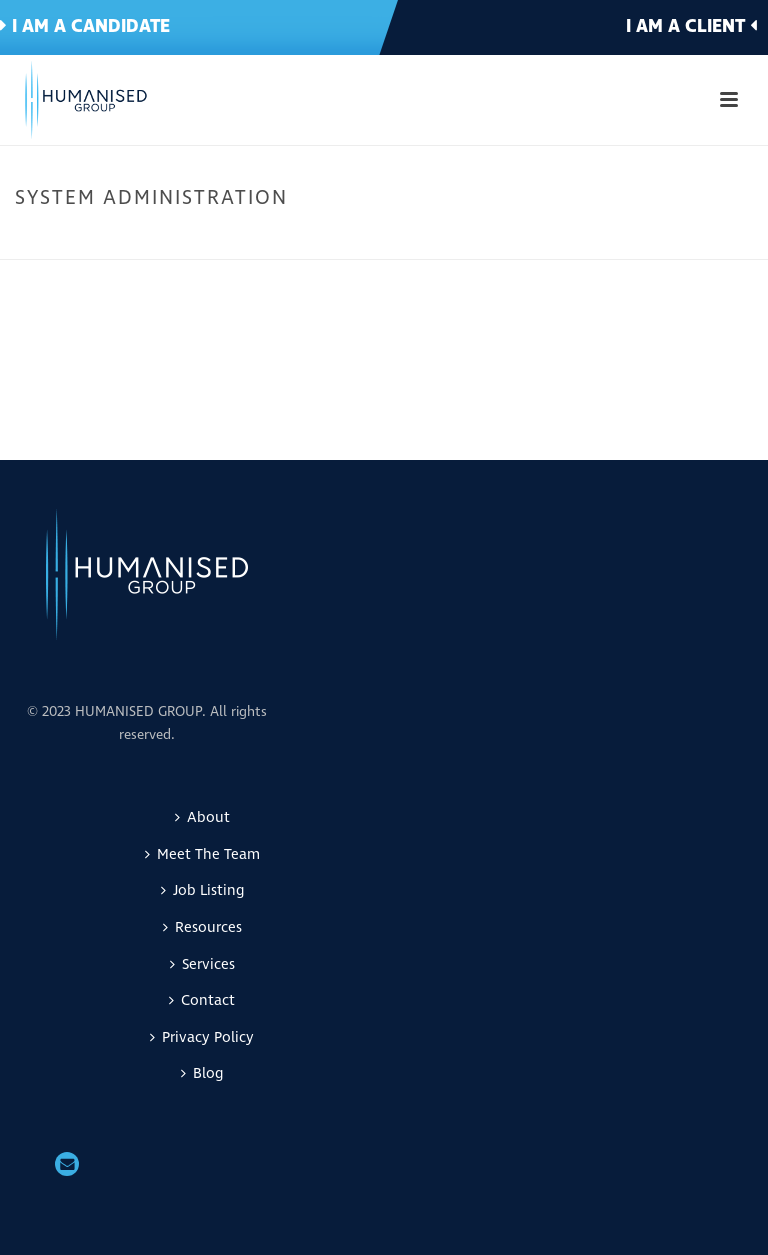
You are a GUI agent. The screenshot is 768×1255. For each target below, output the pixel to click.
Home (453, 240)
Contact (202, 1000)
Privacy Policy (202, 1037)
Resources (202, 927)
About (202, 817)
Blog (202, 1073)
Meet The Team (202, 854)
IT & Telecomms (532, 240)
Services (202, 964)
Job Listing (202, 890)
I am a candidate (85, 26)
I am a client (691, 26)
